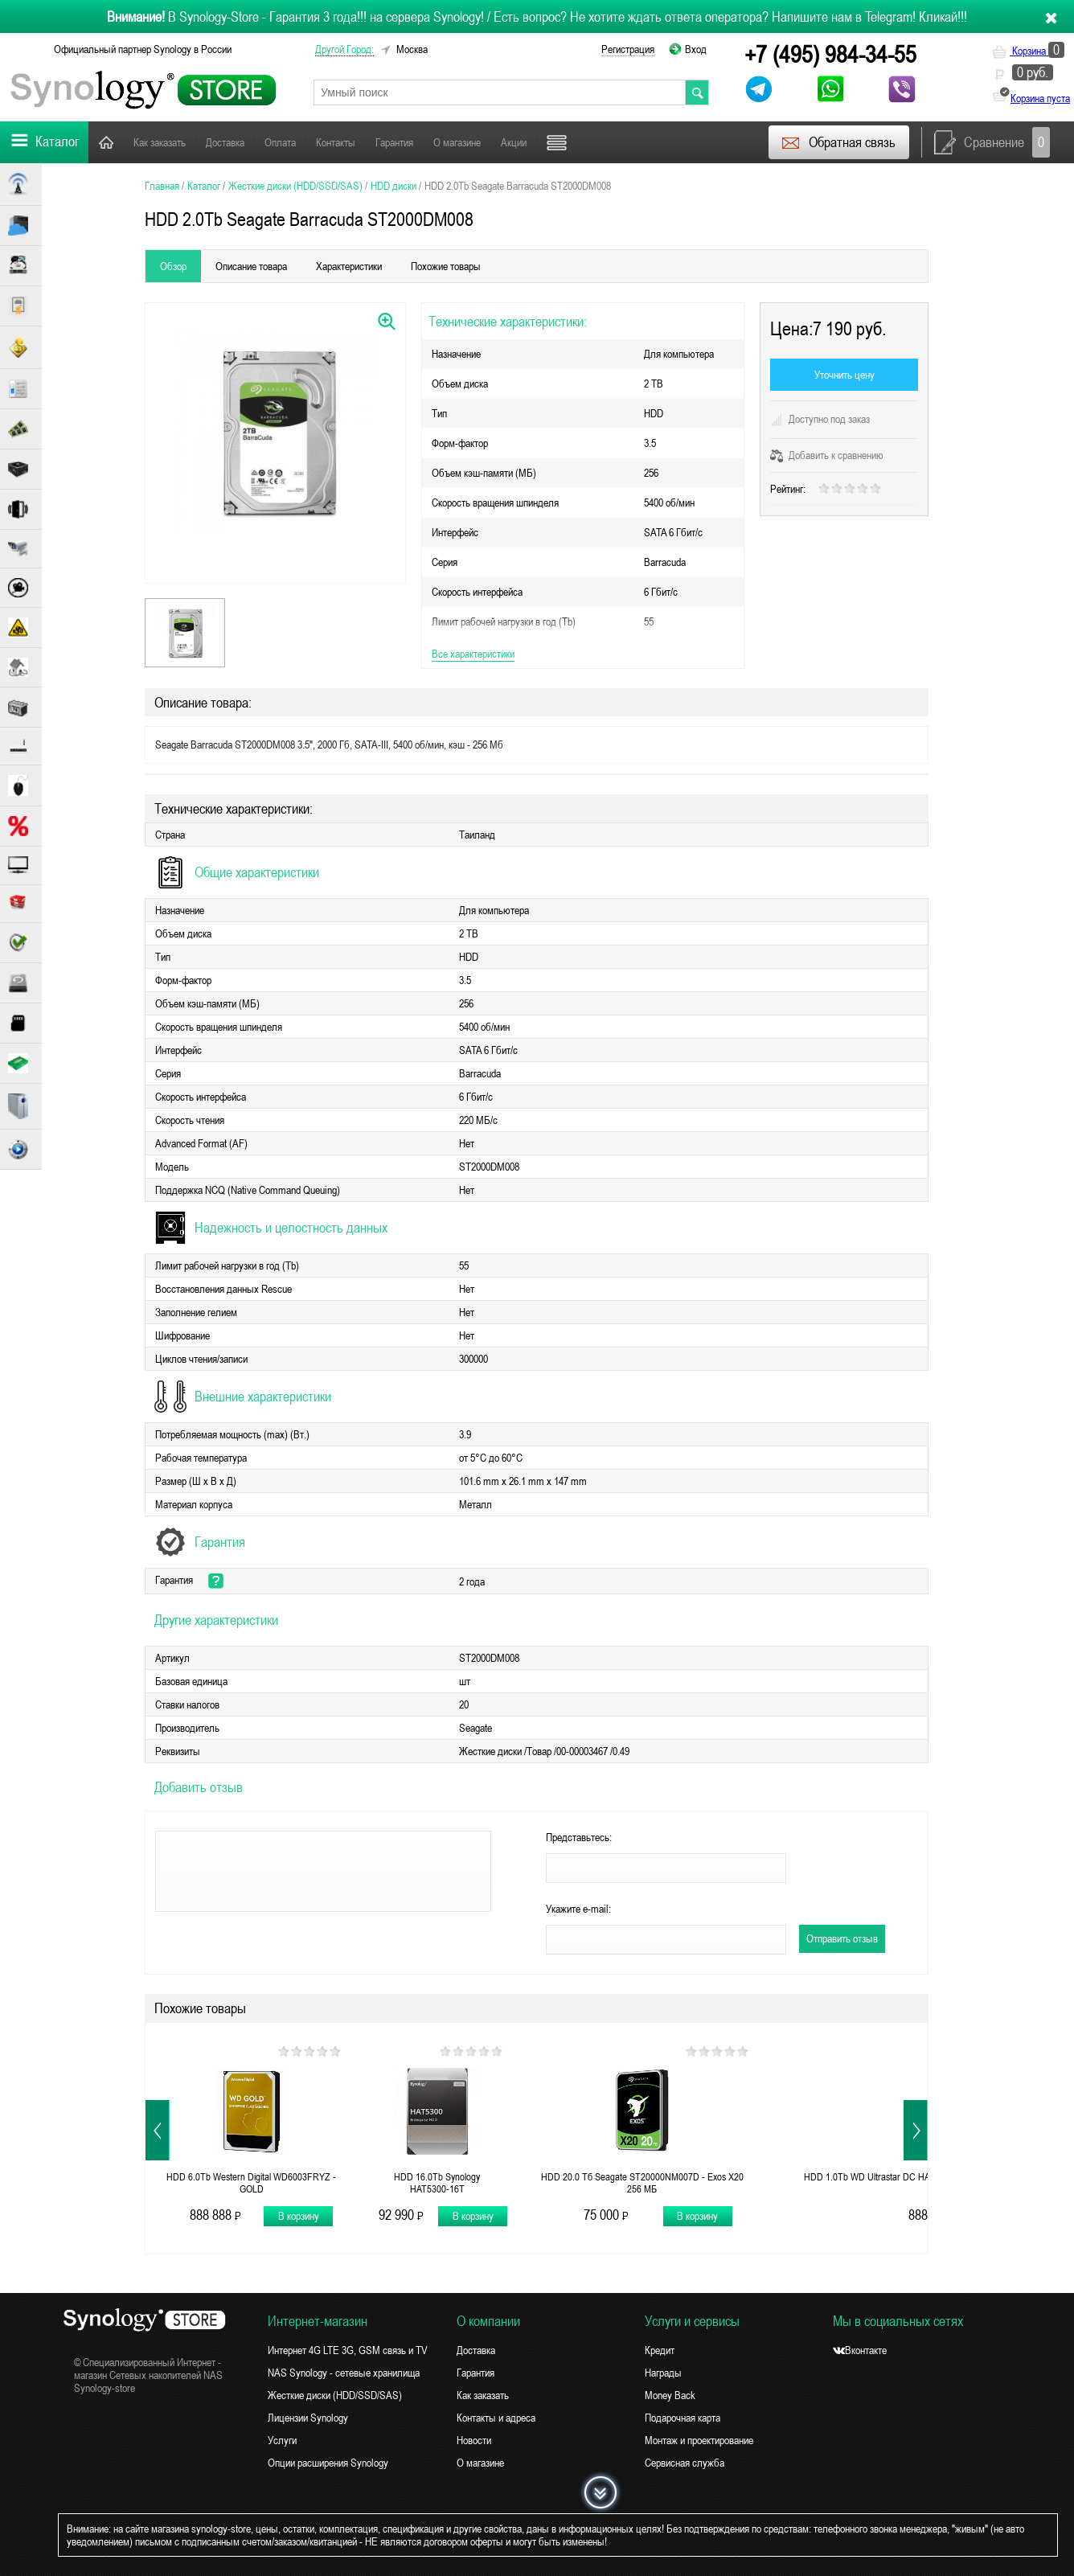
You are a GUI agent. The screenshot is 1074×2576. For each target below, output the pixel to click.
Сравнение (992, 142)
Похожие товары (446, 266)
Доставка (225, 142)
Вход (696, 49)
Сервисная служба (684, 2462)
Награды (663, 2372)
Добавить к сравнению (826, 455)
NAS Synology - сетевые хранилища (344, 2372)
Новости (474, 2440)
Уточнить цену (844, 374)
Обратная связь (838, 142)
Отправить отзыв (842, 1938)
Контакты (335, 142)
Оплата (280, 142)
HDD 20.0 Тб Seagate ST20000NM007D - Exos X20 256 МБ (642, 2183)
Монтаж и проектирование (699, 2440)
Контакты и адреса (496, 2417)
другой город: (344, 49)
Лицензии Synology (308, 2417)
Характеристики (349, 266)
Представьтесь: (579, 1837)
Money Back (670, 2395)
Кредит (659, 2350)
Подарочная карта (682, 2417)
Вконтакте (860, 2350)
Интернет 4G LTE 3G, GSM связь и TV (348, 2350)
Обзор (173, 266)
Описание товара (251, 266)
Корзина (1028, 50)
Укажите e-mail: (578, 1908)
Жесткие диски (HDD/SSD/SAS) (335, 2395)
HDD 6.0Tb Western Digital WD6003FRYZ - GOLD (251, 2183)
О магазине (457, 142)
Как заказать (159, 142)
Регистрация (627, 49)
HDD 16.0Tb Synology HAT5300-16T (437, 2183)
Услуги (282, 2440)
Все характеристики (473, 653)
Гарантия (394, 142)
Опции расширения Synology (328, 2462)
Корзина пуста (1040, 98)
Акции (514, 142)
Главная (106, 142)
